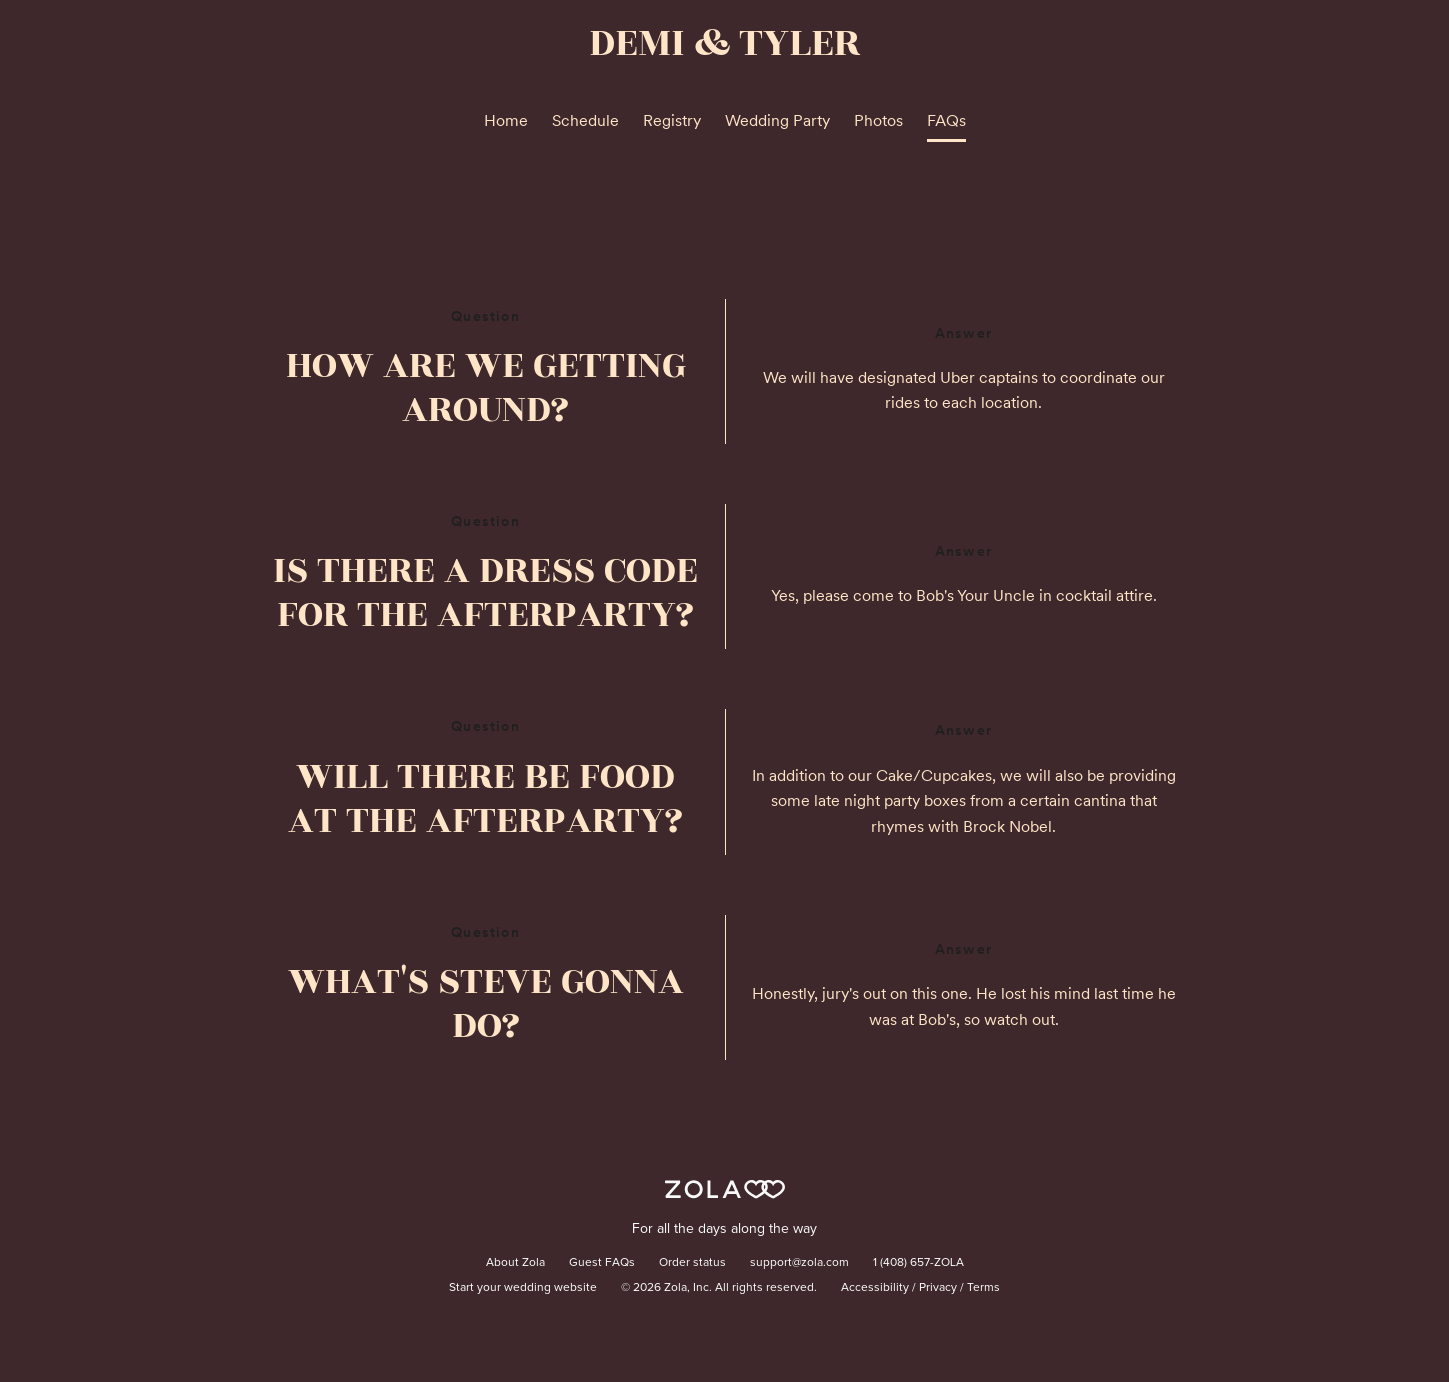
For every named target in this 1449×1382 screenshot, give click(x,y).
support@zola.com (799, 1263)
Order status (692, 1263)
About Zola (515, 1263)
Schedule (585, 120)
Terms (983, 1288)
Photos (878, 120)
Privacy (938, 1288)
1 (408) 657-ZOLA (918, 1263)
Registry (672, 120)
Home (506, 120)
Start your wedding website (523, 1288)
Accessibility (875, 1288)
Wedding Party (777, 120)
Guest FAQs (602, 1263)
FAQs (946, 120)
